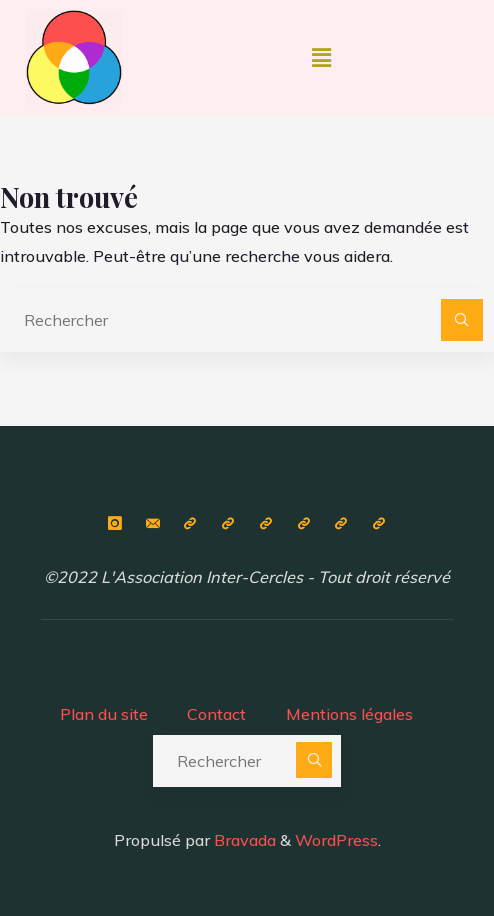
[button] (321, 57)
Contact (216, 714)
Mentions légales (349, 714)
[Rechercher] (462, 320)
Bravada (243, 840)
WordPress (336, 840)
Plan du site (104, 714)
